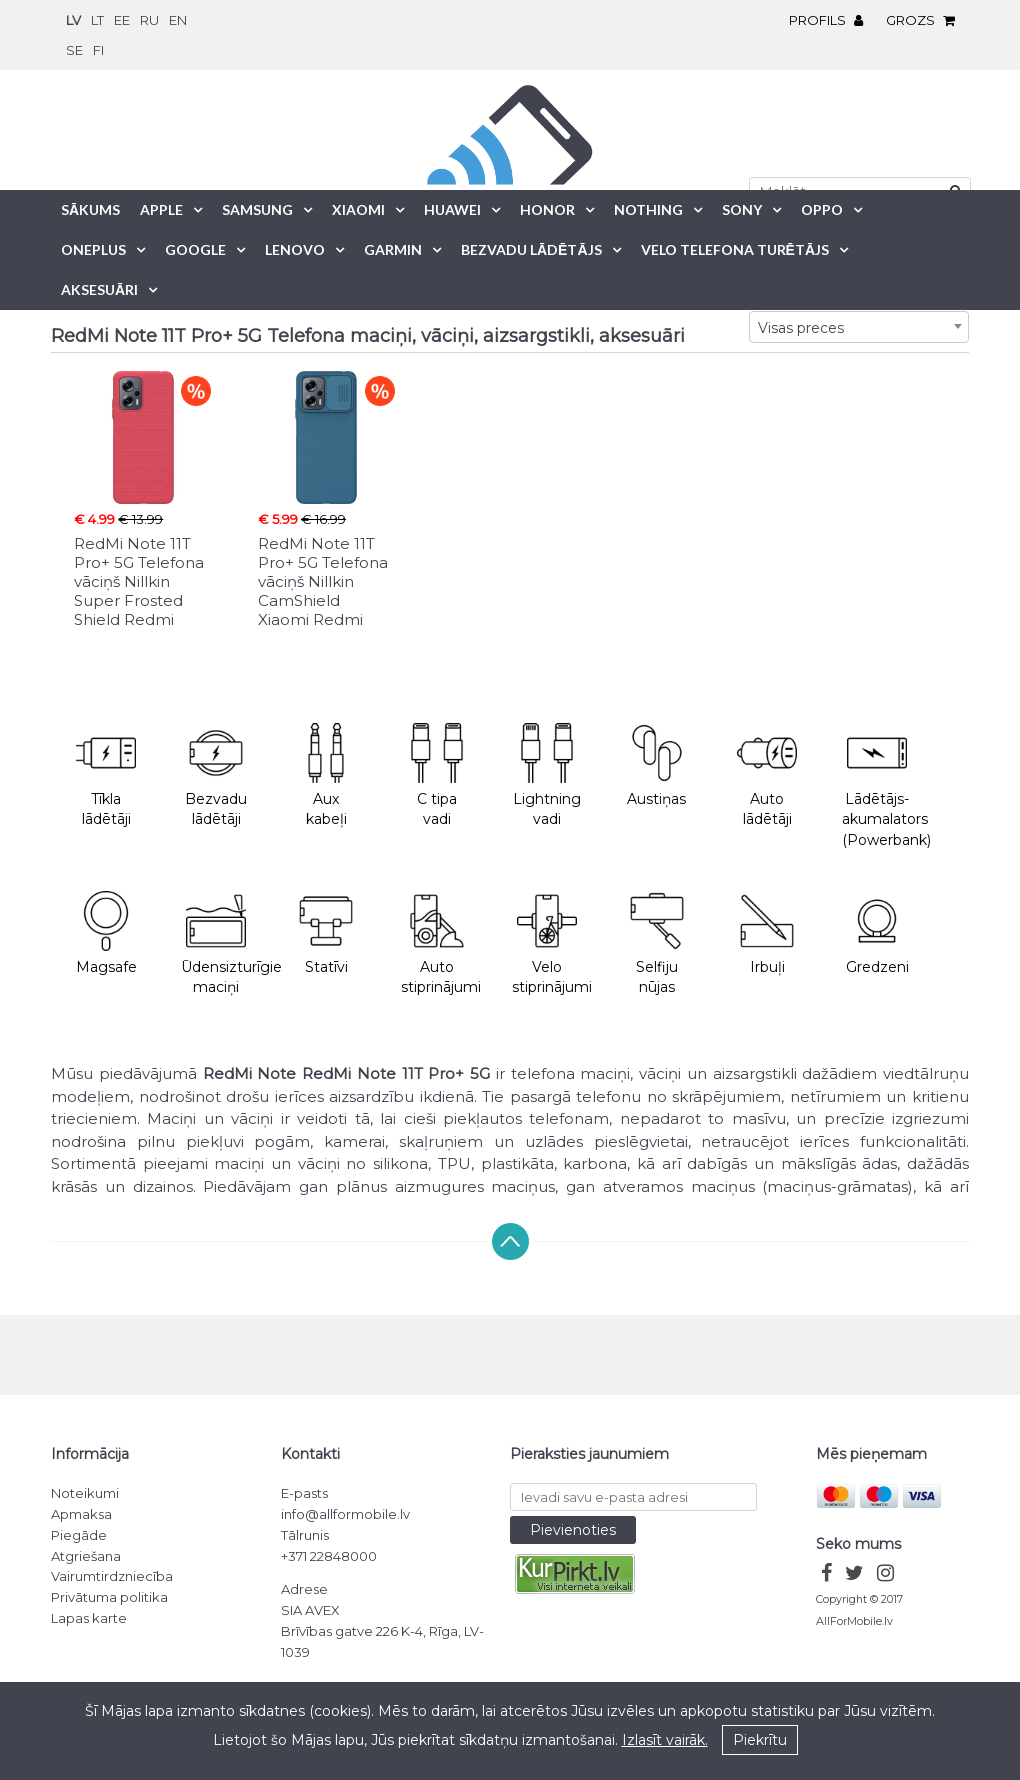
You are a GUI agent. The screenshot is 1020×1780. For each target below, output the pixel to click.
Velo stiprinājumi (552, 944)
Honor (547, 209)
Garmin (393, 249)
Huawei (452, 209)
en (178, 20)
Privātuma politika (109, 1597)
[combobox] (859, 327)
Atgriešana (86, 1556)
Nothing (648, 209)
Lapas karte (89, 1618)
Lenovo (295, 249)
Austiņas (657, 765)
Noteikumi (85, 1493)
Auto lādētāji (767, 776)
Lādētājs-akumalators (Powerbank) (886, 786)
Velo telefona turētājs (735, 249)
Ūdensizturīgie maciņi (226, 944)
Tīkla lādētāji (106, 776)
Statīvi (326, 933)
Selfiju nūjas (657, 944)
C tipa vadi (437, 776)
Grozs (925, 20)
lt (97, 20)
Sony (742, 209)
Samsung (257, 209)
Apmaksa (81, 1514)
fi (98, 50)
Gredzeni (877, 933)
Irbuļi (767, 933)
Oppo (822, 209)
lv (73, 20)
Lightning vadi (547, 776)
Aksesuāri (99, 289)
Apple (161, 209)
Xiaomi (358, 209)
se (74, 50)
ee (122, 20)
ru (149, 20)
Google (195, 249)
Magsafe (106, 933)
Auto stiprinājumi (441, 944)
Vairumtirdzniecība (112, 1576)
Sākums (90, 209)
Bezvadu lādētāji (216, 776)
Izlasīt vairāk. (665, 1740)
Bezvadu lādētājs (531, 249)
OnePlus (93, 249)
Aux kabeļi (326, 776)
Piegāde (79, 1535)
